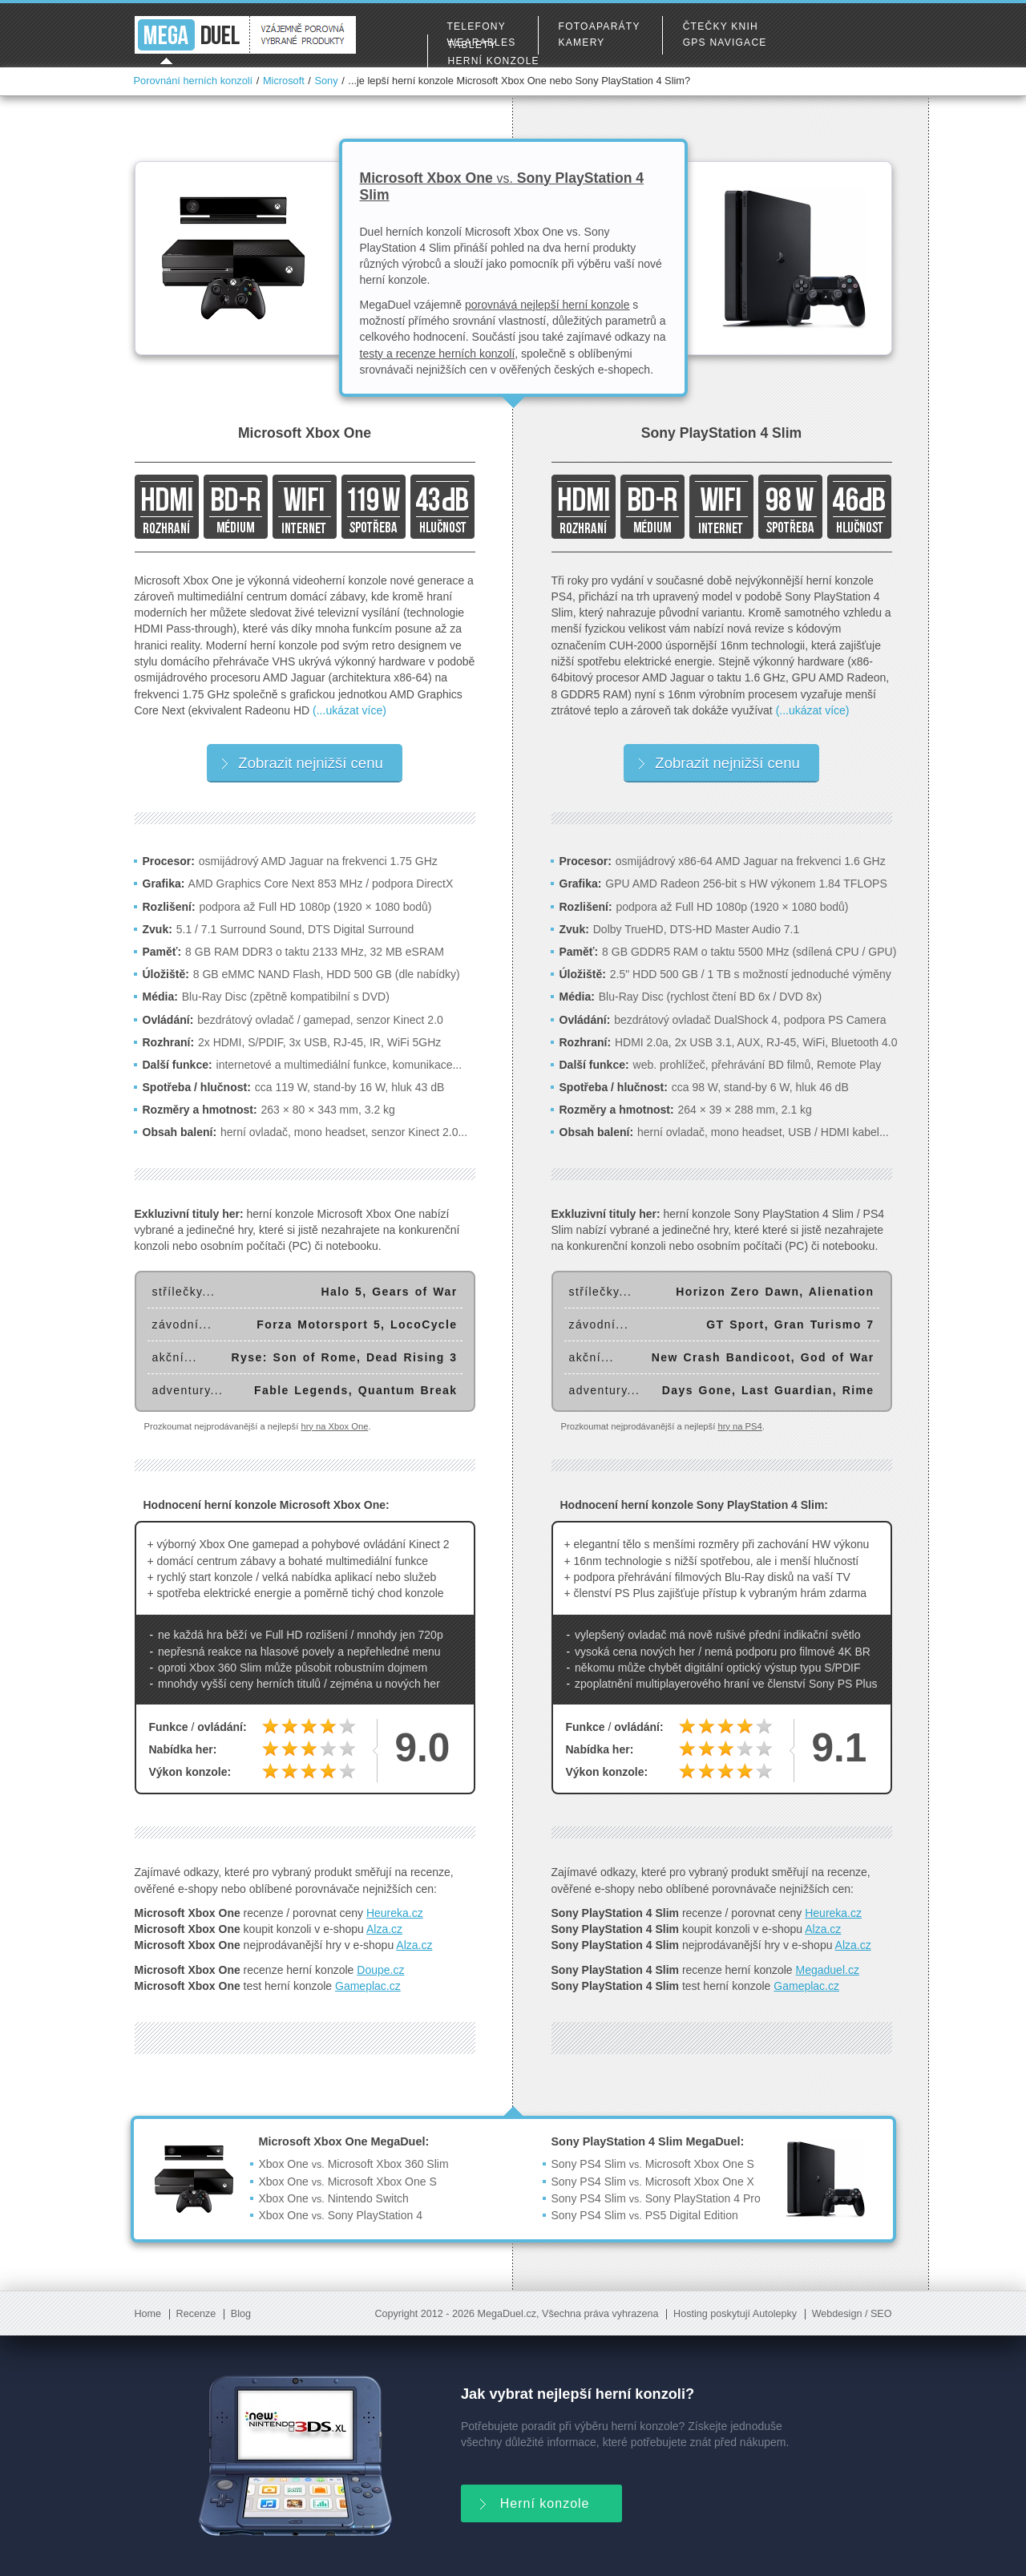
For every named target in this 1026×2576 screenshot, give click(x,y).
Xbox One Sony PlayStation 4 (340, 2215)
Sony (325, 81)
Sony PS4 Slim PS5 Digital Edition (644, 2215)
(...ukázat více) (349, 710)
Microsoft (284, 81)
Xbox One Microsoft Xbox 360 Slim (354, 2163)
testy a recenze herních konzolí (437, 353)
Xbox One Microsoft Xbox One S (348, 2181)
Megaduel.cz (827, 1969)
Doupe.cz (380, 1969)
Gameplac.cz (368, 1986)
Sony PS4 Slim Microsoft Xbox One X (652, 2181)
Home (148, 2313)
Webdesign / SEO (852, 2313)
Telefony (476, 26)
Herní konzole (493, 61)
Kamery (582, 42)
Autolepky (775, 2313)
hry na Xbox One (334, 1426)
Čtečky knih (720, 26)
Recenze (196, 2313)
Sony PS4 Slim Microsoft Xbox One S (652, 2163)
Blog (241, 2313)
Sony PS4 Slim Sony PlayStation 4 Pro (656, 2198)
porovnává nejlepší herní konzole (547, 304)
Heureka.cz (394, 1913)
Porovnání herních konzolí (193, 81)
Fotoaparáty (599, 26)
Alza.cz (384, 1929)
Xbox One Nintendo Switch (334, 2198)
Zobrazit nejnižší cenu (302, 762)
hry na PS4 (739, 1426)
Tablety (472, 45)
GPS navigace (725, 42)
